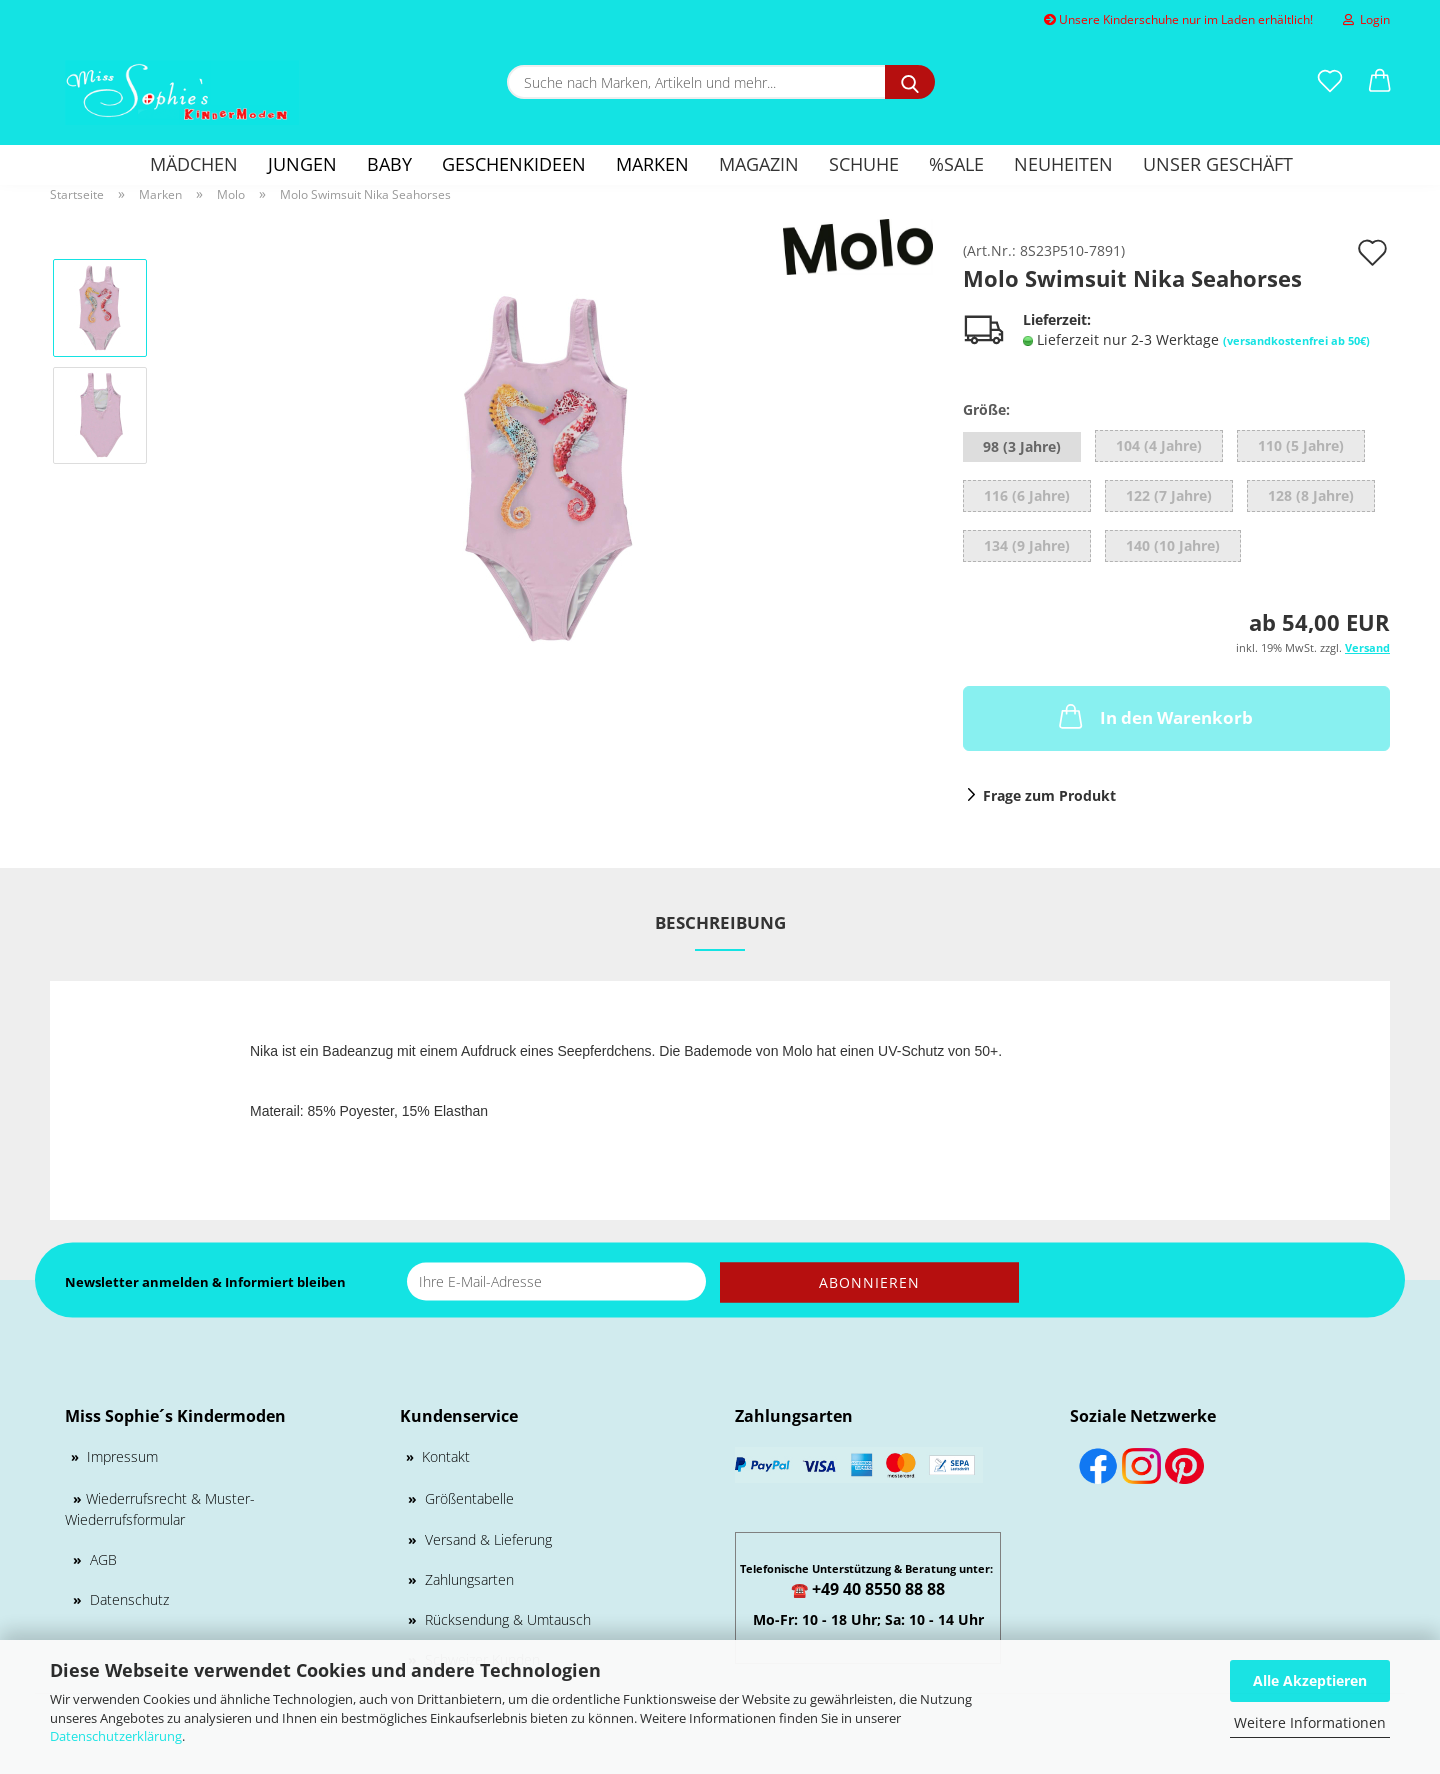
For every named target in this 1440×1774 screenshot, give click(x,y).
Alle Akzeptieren (1310, 1680)
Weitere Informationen (1310, 1722)
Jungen (302, 164)
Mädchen (194, 164)
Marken (652, 164)
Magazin (759, 164)
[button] (1380, 82)
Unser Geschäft (1218, 164)
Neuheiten (1063, 164)
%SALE (956, 164)
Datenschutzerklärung (116, 1736)
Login (1366, 19)
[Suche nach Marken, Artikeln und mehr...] (910, 82)
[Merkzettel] (1330, 82)
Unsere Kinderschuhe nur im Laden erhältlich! (1178, 19)
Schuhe (864, 164)
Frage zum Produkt (1049, 795)
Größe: (986, 409)
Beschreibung (720, 922)
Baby (389, 164)
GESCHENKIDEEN (514, 164)
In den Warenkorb (1154, 716)
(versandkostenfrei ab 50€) (1296, 340)
